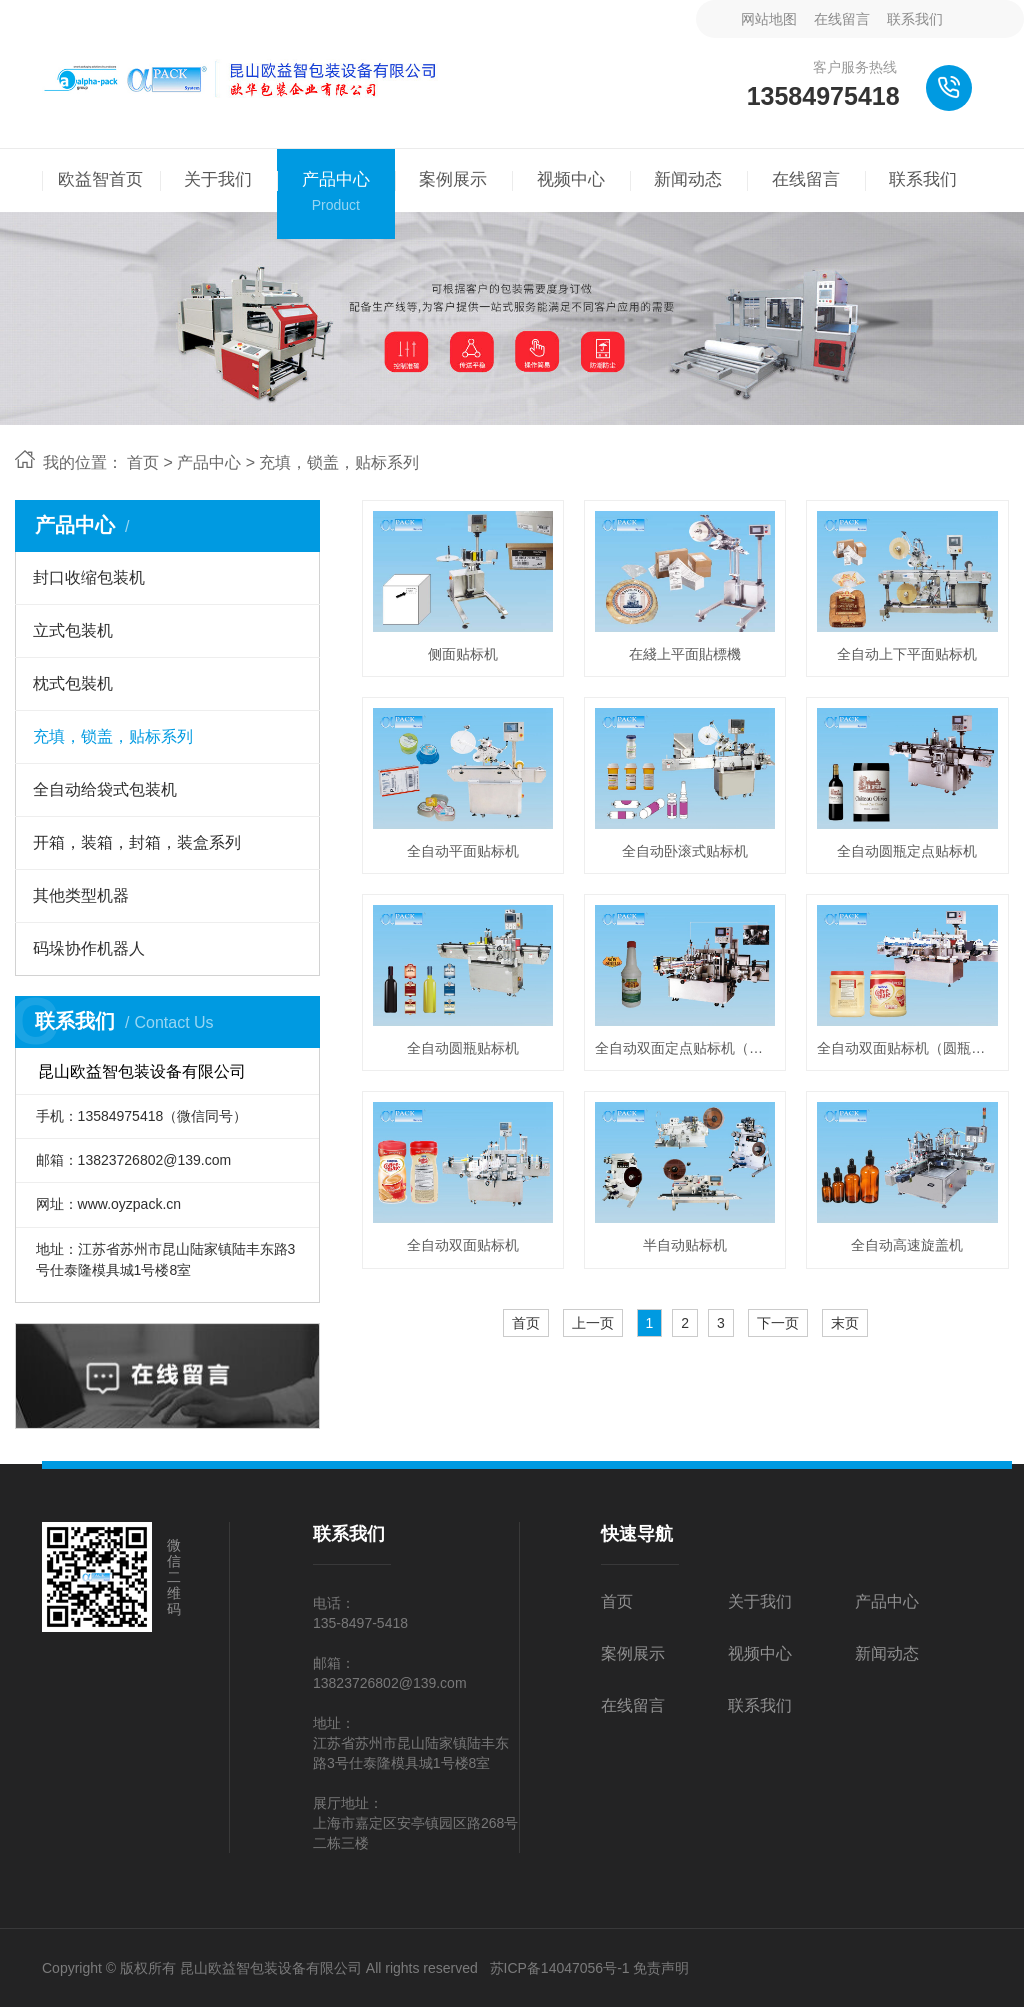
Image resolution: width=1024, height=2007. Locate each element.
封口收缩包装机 (89, 577)
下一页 (778, 1323)
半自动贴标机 (685, 1245)
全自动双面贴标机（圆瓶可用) (907, 1048)
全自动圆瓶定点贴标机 (907, 851)
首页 (143, 462)
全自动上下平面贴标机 (907, 654)
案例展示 (633, 1653)
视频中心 (760, 1653)
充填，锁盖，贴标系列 (339, 462)
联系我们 (915, 19)
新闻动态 (887, 1653)
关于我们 (760, 1601)
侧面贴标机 (463, 654)
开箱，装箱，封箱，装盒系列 (137, 842)
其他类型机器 (81, 895)
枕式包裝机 (73, 683)
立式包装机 (73, 630)
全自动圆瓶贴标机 (463, 1048)
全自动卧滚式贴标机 (685, 851)
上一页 (593, 1323)
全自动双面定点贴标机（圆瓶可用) (685, 1048)
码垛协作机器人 (89, 948)
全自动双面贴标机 (463, 1245)
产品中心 (209, 462)
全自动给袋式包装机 (105, 789)
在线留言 (842, 19)
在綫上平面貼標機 (685, 654)
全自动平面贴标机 (463, 851)
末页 (845, 1323)
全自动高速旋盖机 (907, 1245)
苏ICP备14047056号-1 (560, 1968)
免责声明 (661, 1968)
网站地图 (769, 19)
